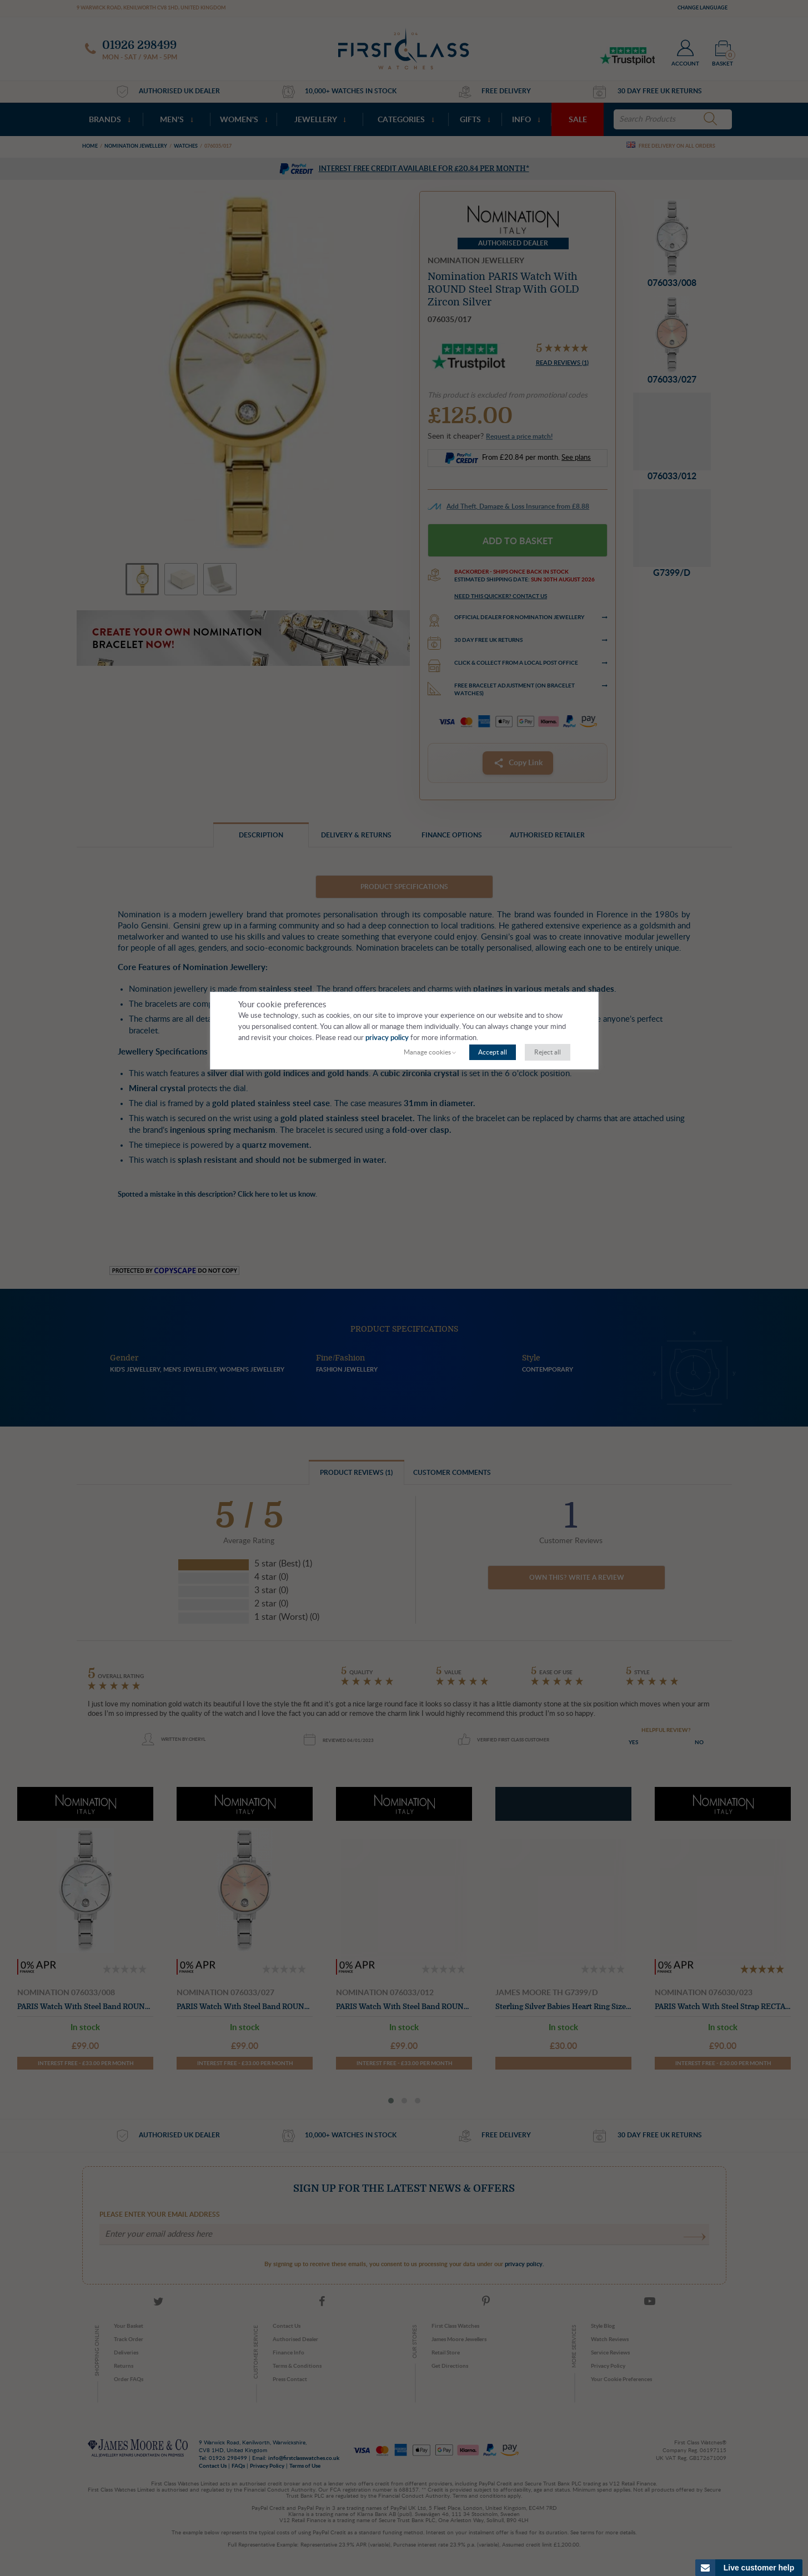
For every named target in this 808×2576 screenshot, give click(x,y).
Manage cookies (427, 1052)
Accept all (492, 1052)
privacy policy (387, 1038)
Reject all (547, 1052)
